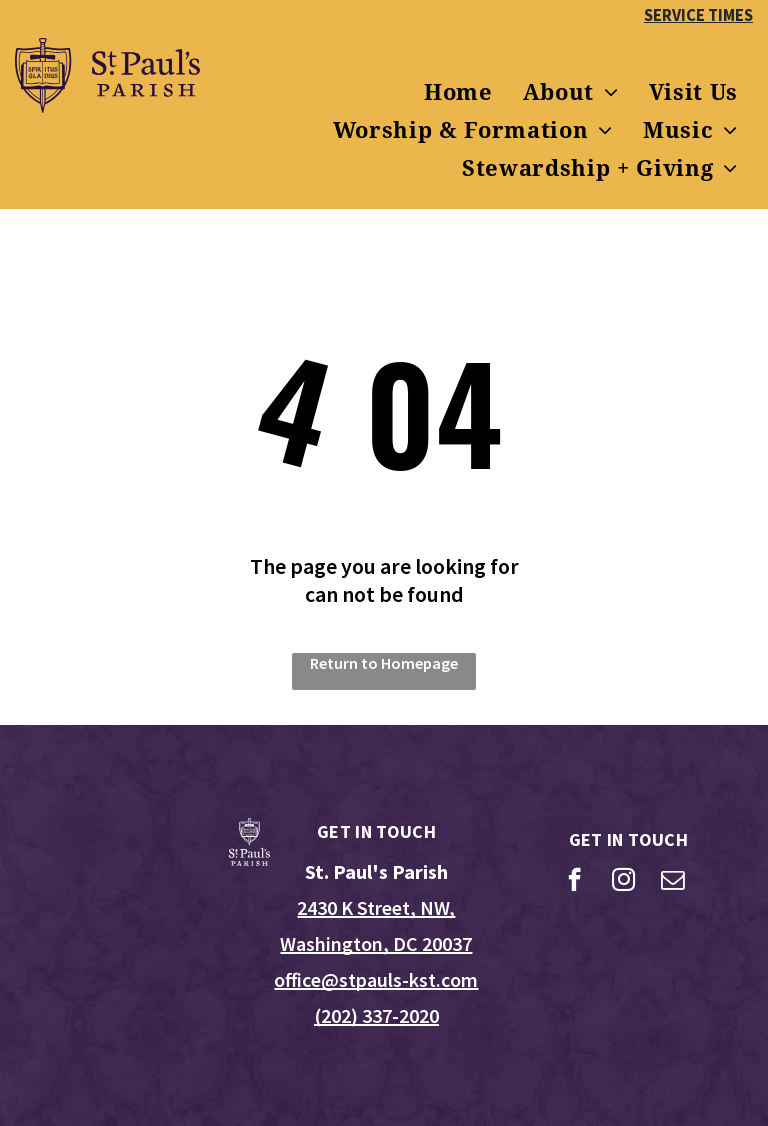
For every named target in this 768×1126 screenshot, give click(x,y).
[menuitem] (458, 93)
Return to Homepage (384, 663)
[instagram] (623, 882)
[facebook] (574, 882)
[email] (672, 882)
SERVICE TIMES (698, 15)
